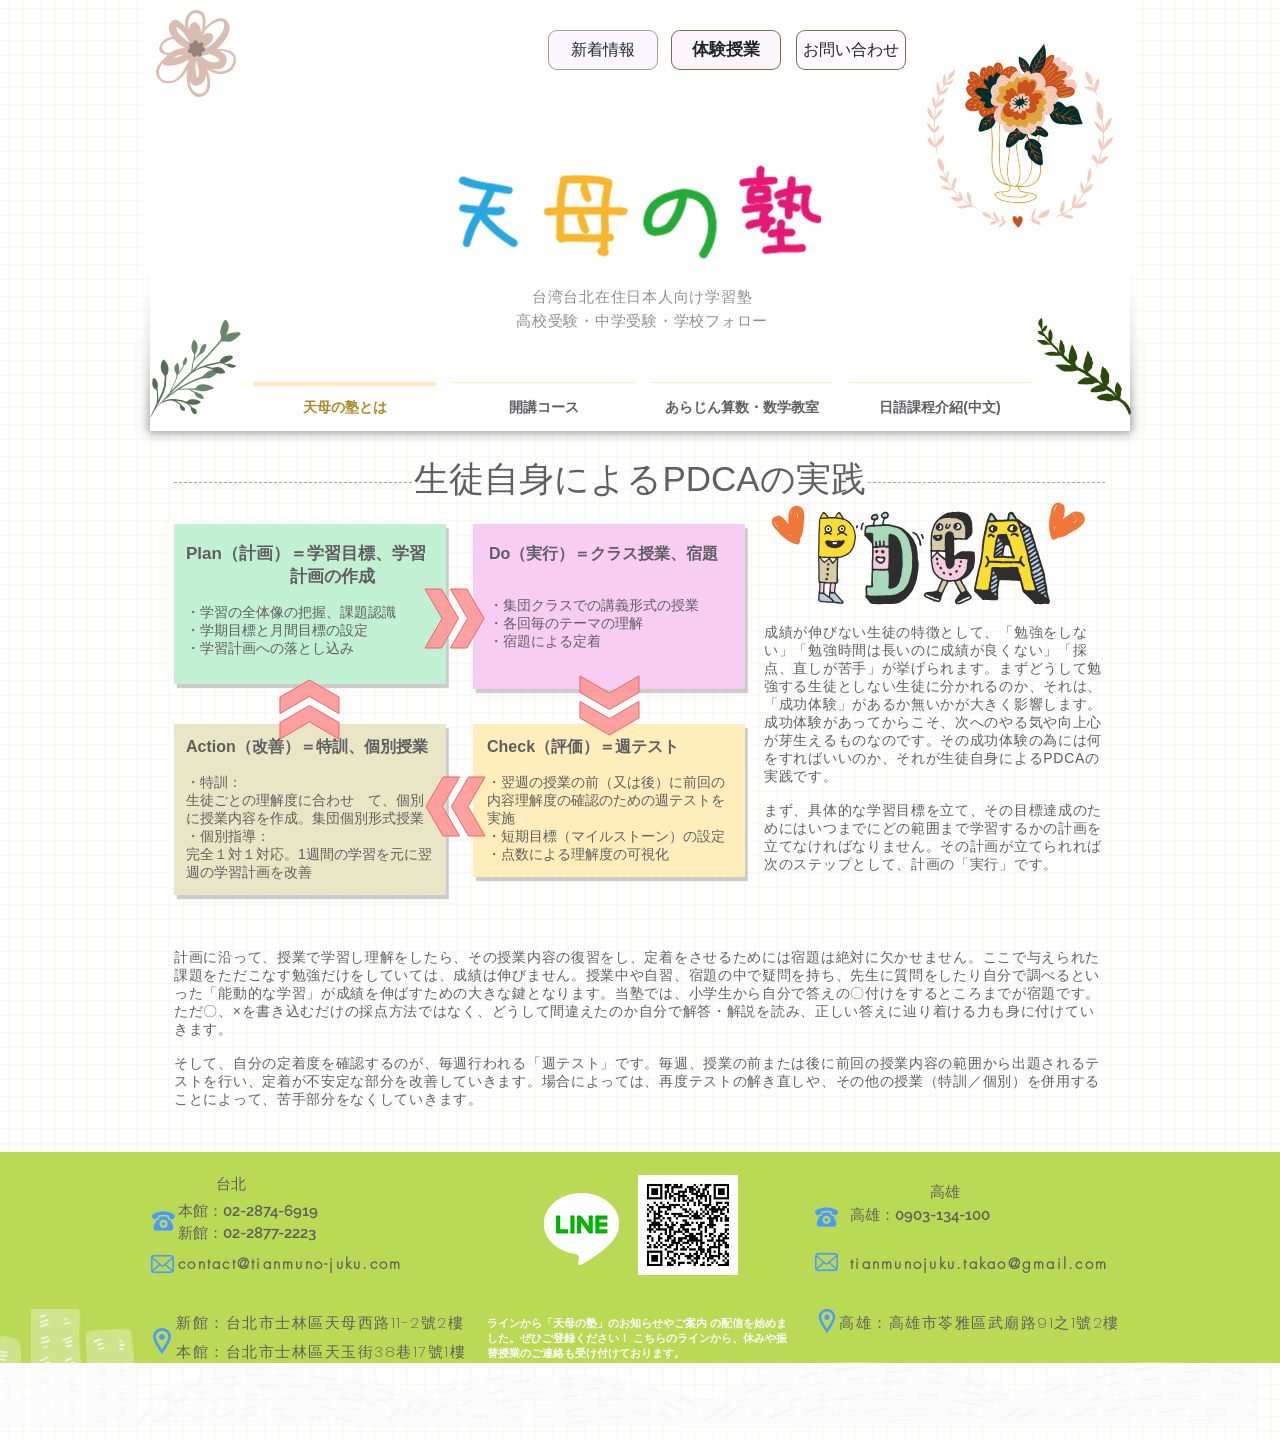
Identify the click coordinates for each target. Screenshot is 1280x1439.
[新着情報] (603, 50)
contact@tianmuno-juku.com (290, 1264)
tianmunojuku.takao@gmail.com (979, 1264)
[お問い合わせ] (851, 50)
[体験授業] (726, 50)
